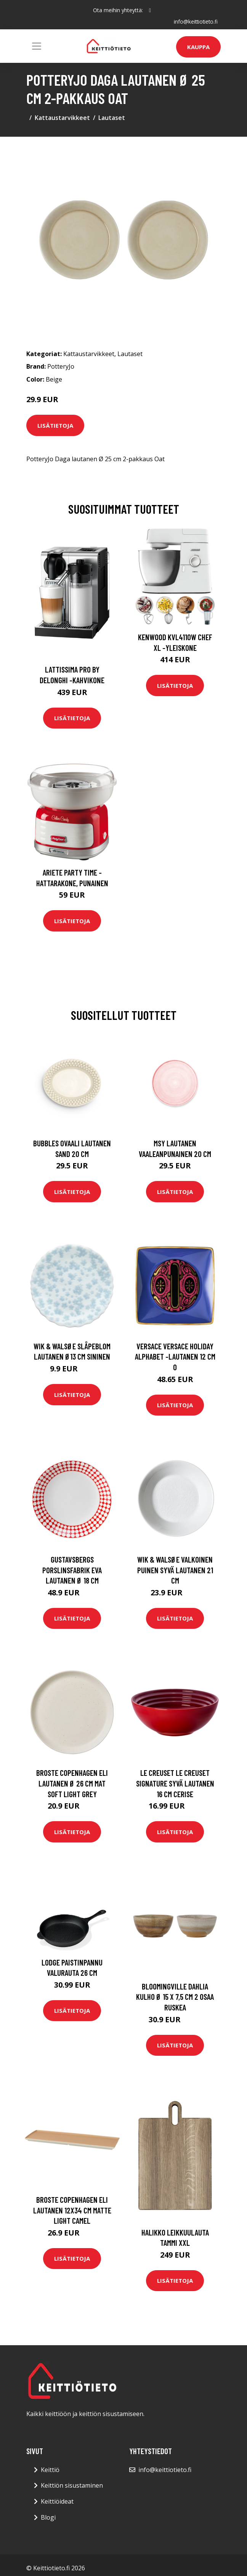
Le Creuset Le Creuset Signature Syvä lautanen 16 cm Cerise (175, 1783)
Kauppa (198, 47)
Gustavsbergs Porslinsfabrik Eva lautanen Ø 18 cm (72, 1570)
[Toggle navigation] (36, 46)
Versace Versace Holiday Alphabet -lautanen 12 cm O (175, 1356)
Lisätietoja (55, 425)
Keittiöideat (57, 2501)
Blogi (48, 2517)
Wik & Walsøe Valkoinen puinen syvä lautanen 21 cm (175, 1570)
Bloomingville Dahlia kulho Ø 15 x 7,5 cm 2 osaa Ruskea (175, 1996)
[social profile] (150, 10)
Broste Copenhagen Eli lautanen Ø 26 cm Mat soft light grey (72, 1783)
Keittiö (50, 2469)
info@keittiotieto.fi (195, 21)
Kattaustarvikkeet (62, 117)
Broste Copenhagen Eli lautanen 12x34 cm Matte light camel (72, 2210)
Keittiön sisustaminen (72, 2485)
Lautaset (111, 117)
